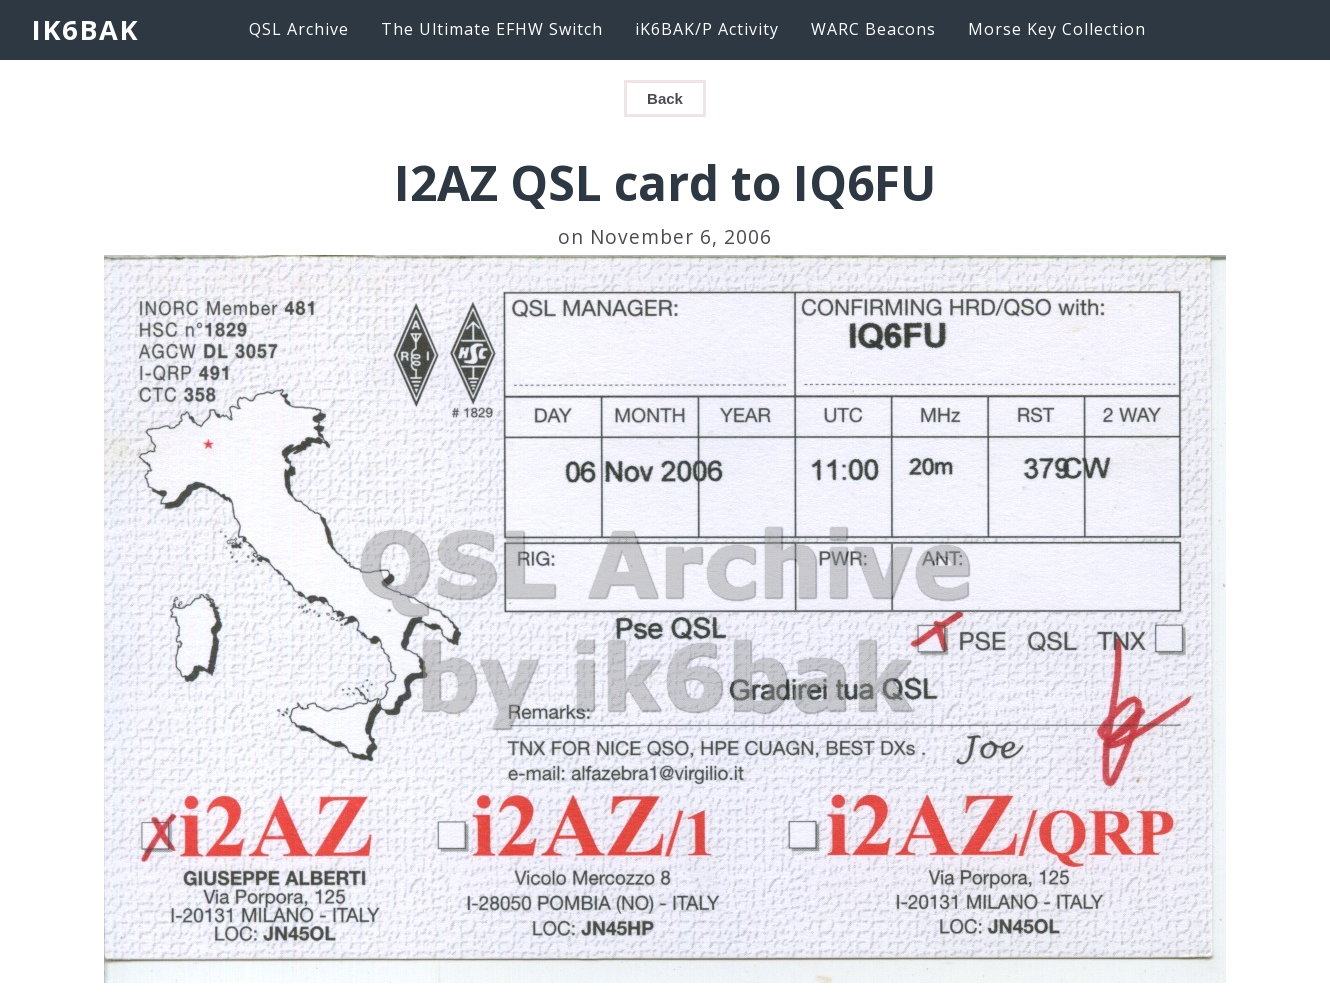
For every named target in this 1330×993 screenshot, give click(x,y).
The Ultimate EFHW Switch (492, 29)
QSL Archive (299, 29)
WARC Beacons (873, 29)
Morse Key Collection (1057, 29)
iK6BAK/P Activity (707, 29)
